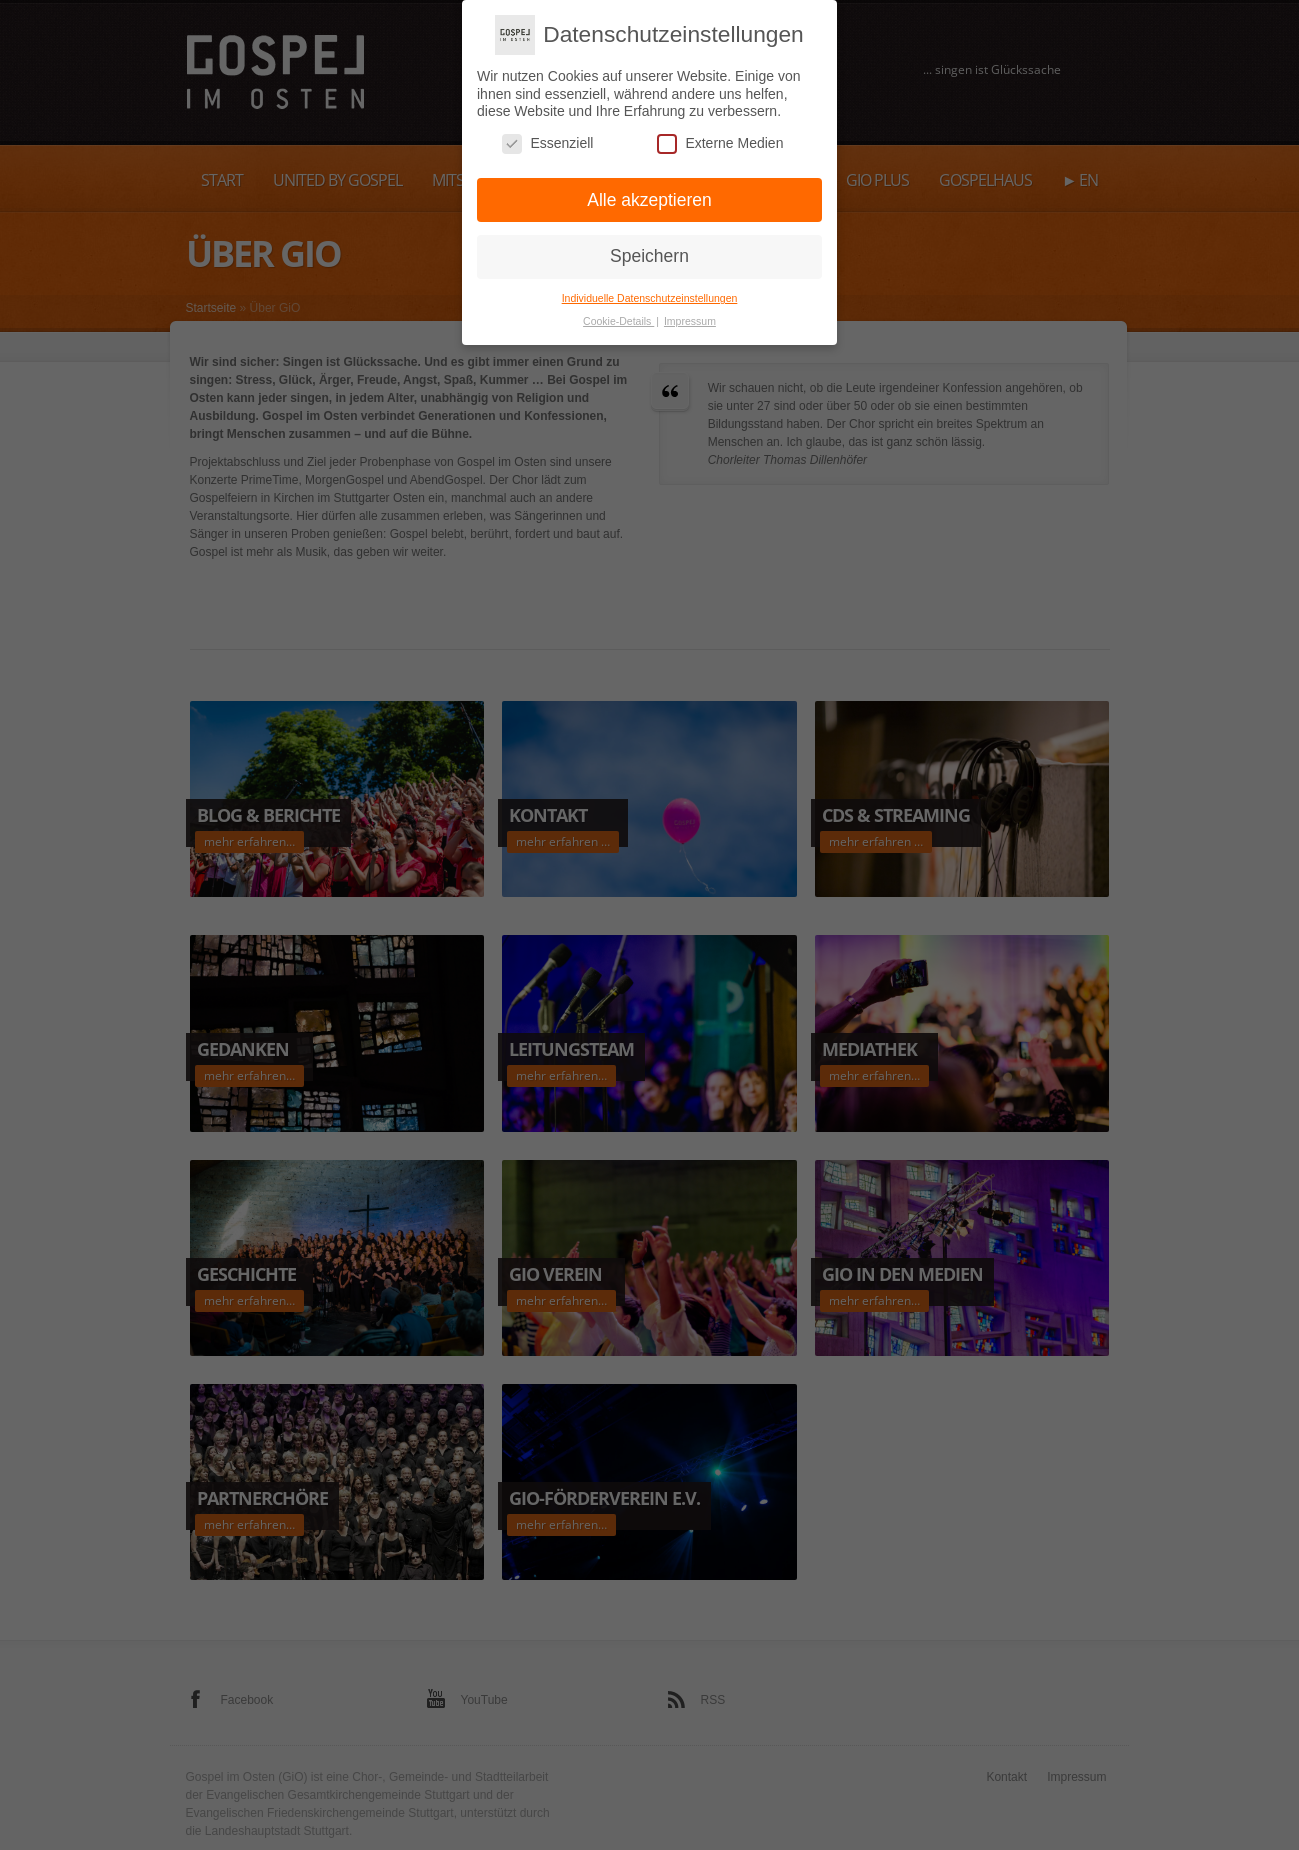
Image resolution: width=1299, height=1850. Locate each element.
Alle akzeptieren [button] (649, 193)
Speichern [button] (649, 249)
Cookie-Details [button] (618, 314)
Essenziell (547, 136)
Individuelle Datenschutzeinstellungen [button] (650, 291)
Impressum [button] (690, 314)
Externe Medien (720, 136)
